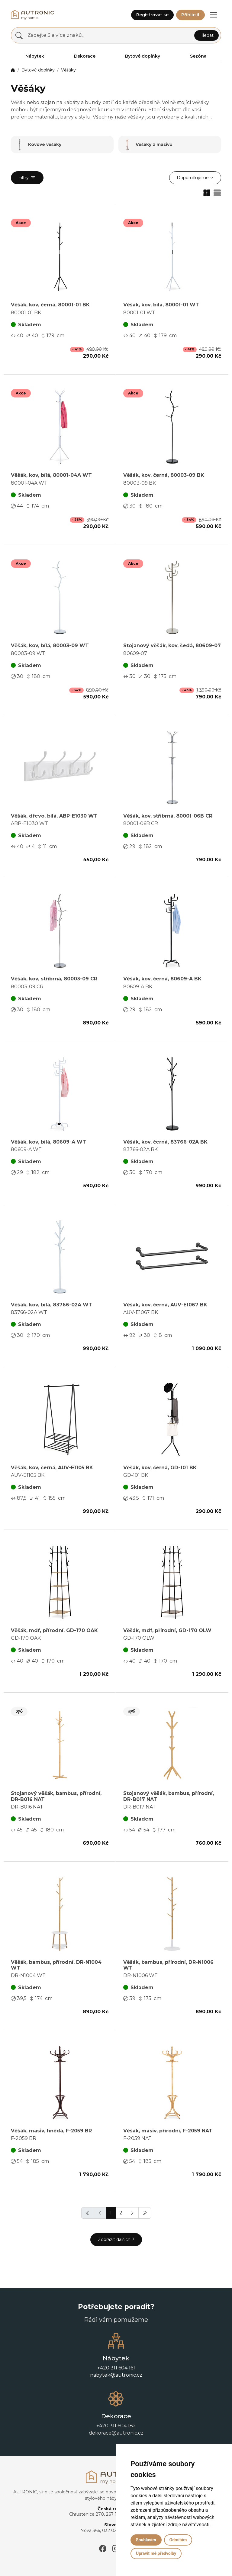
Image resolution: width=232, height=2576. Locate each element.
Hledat (206, 35)
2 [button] (120, 2213)
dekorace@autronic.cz (116, 2433)
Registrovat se (152, 14)
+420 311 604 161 (116, 2368)
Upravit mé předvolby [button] (156, 2553)
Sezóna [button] (198, 56)
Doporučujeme (193, 177)
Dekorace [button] (84, 56)
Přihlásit (190, 14)
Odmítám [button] (178, 2539)
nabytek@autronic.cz (116, 2375)
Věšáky (68, 70)
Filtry (27, 178)
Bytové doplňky (38, 70)
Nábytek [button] (34, 56)
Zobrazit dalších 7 (116, 2239)
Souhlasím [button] (146, 2539)
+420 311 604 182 (116, 2426)
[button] (213, 14)
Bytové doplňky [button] (142, 56)
